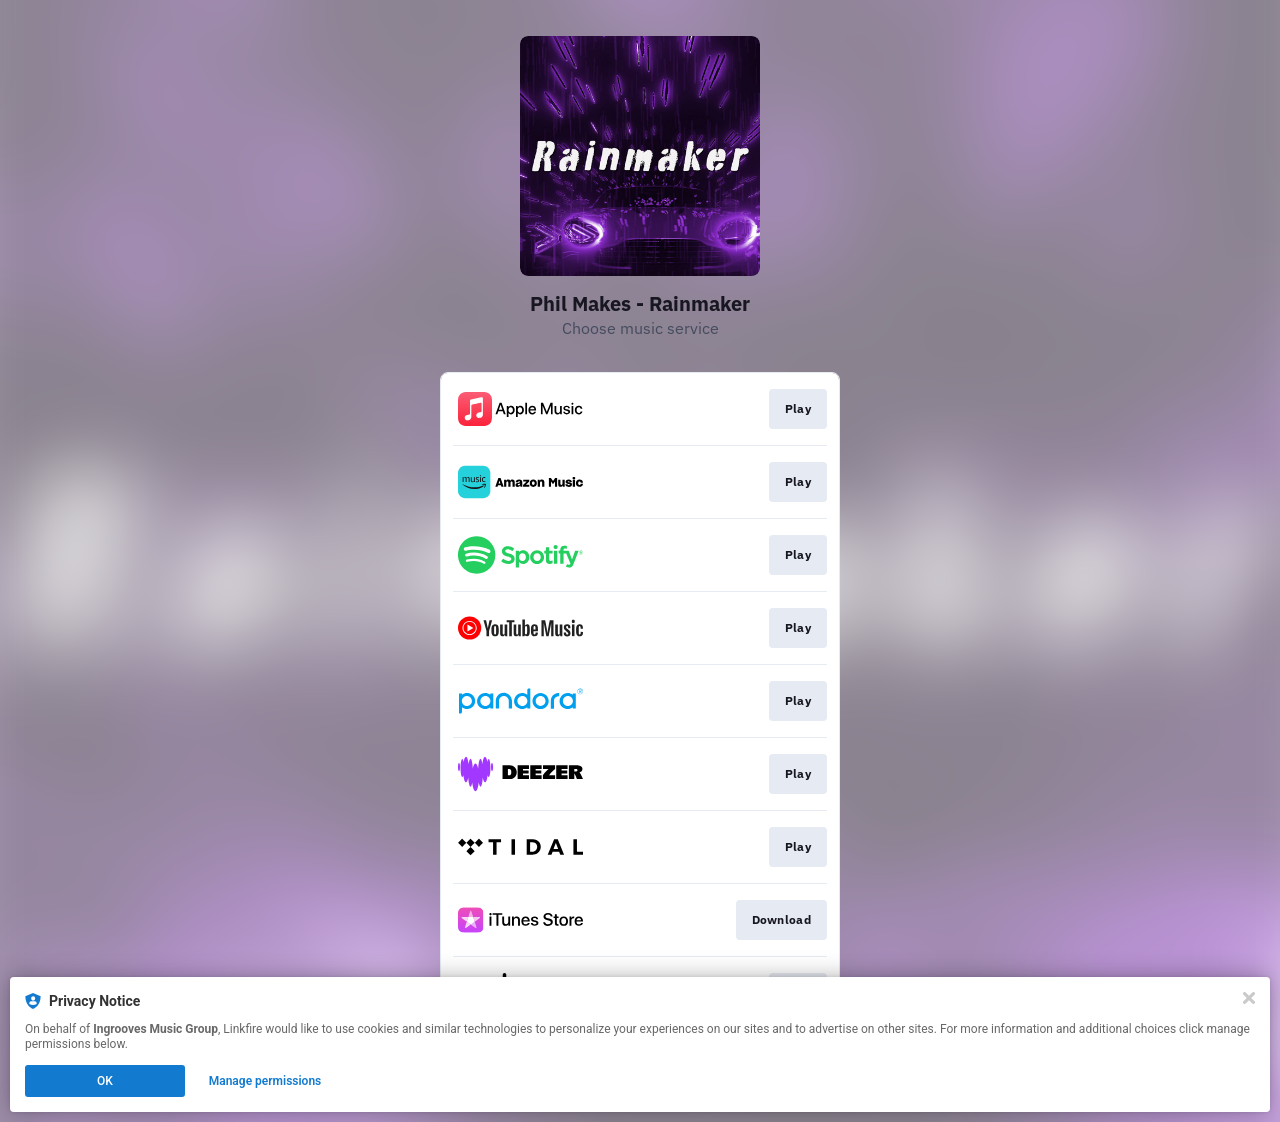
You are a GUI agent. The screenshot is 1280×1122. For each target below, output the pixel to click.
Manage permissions (265, 1081)
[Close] (1249, 998)
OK (105, 1081)
